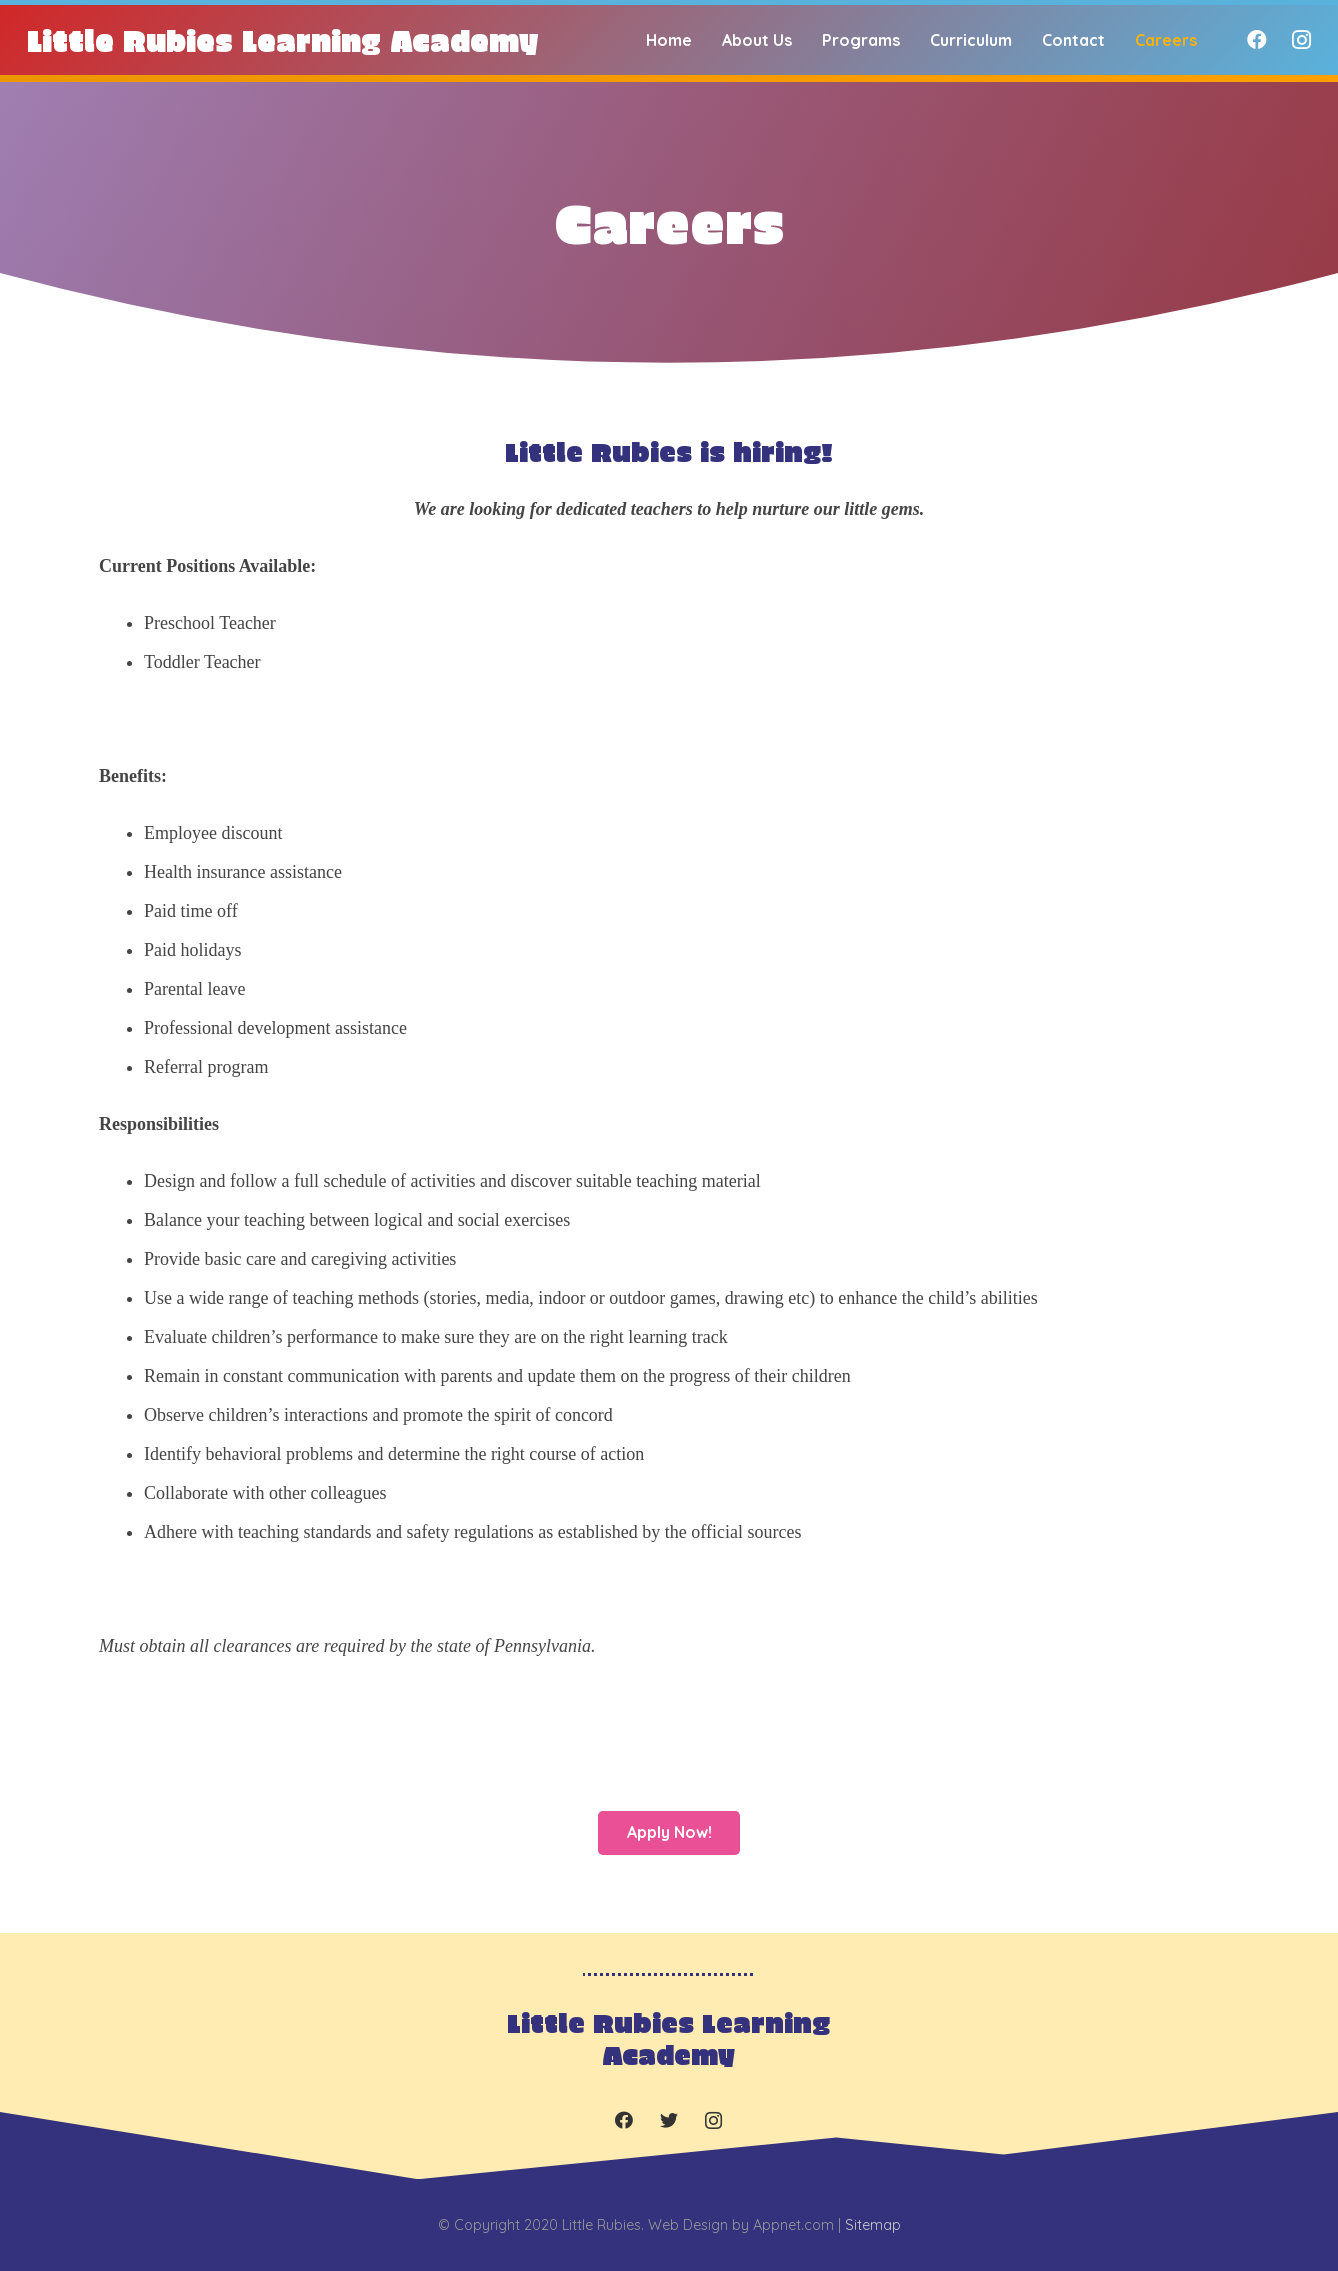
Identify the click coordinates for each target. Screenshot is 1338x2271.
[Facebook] (1257, 40)
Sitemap (873, 2225)
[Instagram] (1301, 40)
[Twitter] (668, 2120)
